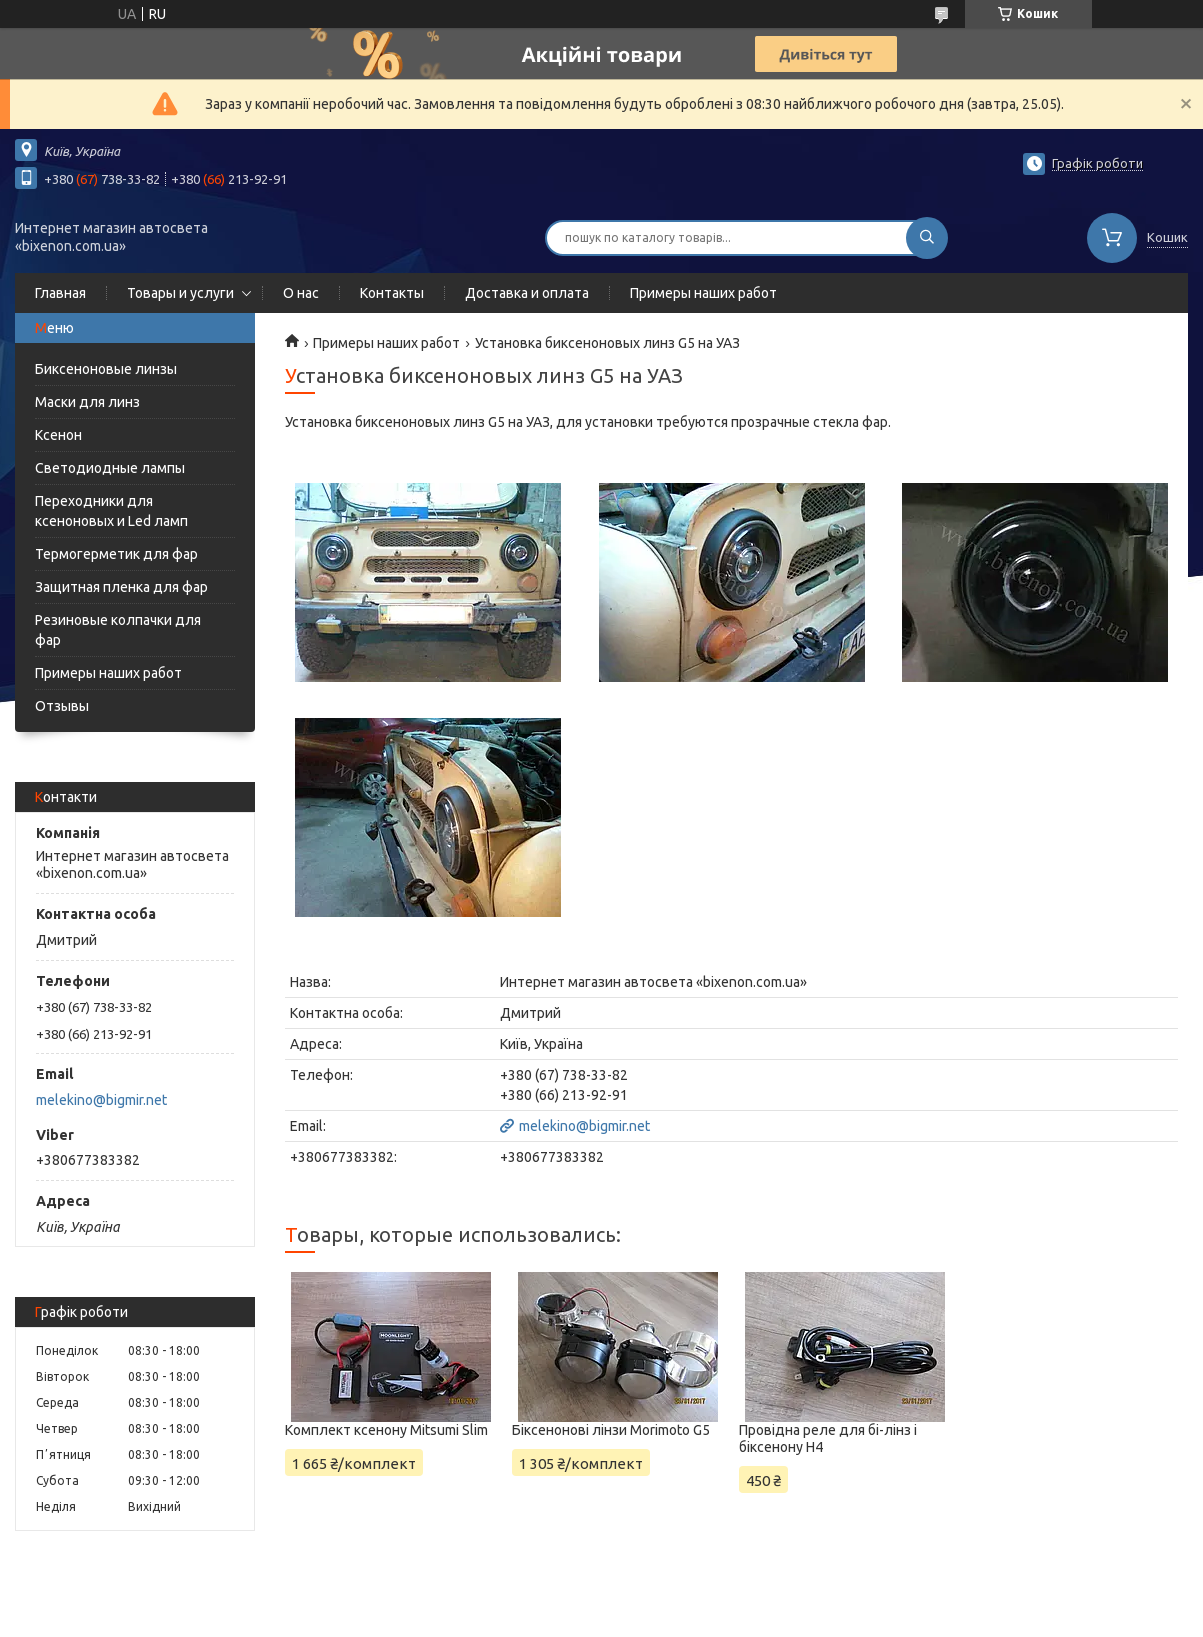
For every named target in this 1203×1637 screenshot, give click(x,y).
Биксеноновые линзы (106, 369)
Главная (60, 293)
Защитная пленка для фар (121, 587)
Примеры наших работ (703, 293)
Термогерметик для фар (116, 554)
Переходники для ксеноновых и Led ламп (111, 511)
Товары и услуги (180, 293)
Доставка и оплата (527, 293)
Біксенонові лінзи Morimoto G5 (611, 1430)
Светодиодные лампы (110, 468)
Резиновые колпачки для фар (118, 630)
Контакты (392, 293)
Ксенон (58, 435)
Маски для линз (87, 402)
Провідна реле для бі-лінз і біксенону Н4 (828, 1438)
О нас (301, 293)
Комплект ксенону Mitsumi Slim (386, 1430)
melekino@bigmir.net (101, 1100)
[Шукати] (927, 238)
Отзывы (62, 706)
